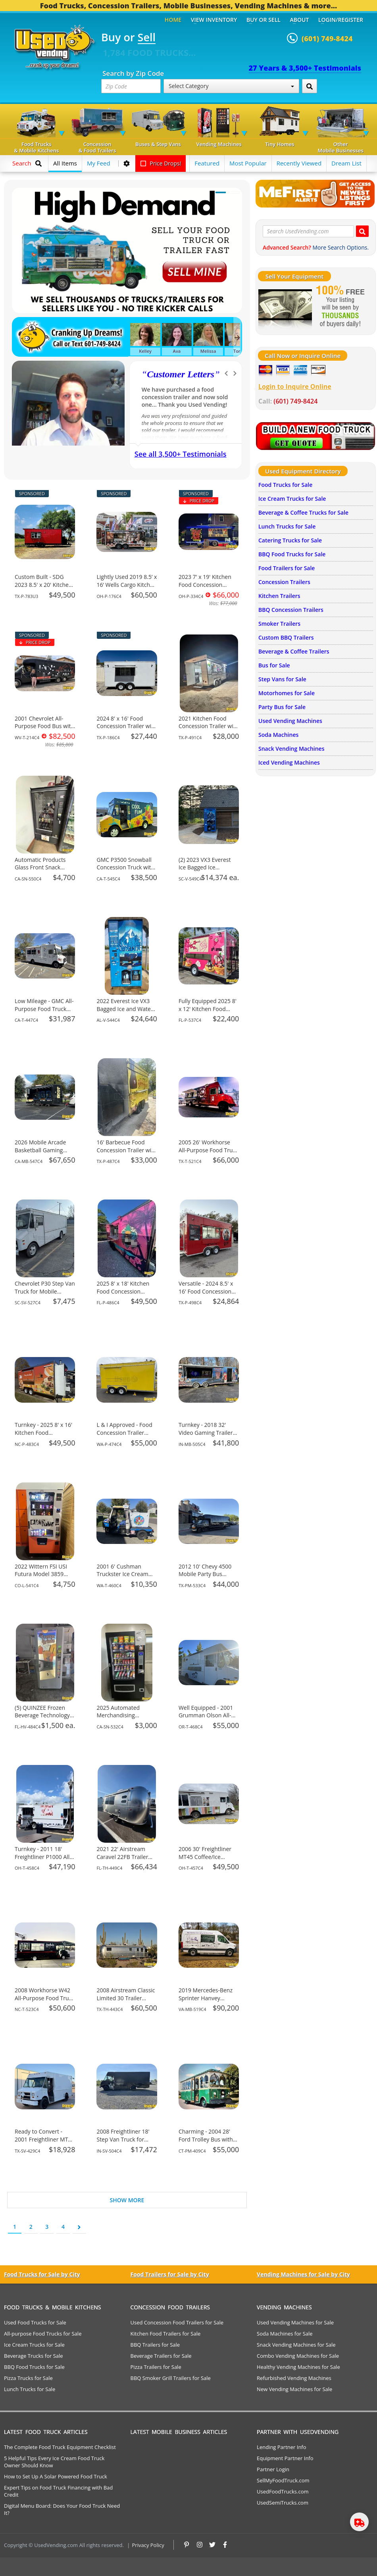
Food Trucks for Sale (285, 484)
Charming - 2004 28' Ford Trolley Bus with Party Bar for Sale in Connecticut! (206, 2143)
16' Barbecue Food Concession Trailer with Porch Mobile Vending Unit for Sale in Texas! (126, 1153)
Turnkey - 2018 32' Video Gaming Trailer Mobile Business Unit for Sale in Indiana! (206, 1436)
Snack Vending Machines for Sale (296, 2344)
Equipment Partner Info (285, 2458)
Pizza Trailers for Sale (156, 2366)
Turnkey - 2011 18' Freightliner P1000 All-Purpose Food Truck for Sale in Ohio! (43, 1860)
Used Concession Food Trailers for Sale (177, 2322)
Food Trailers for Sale (286, 568)
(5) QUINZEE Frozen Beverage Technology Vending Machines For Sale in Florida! (43, 1719)
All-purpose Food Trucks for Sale (42, 2333)
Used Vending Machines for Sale (295, 2322)
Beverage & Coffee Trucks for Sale (303, 512)
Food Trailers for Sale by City (170, 2274)
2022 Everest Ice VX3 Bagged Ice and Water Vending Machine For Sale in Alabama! (124, 1012)
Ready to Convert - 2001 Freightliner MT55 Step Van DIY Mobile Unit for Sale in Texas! (44, 2143)
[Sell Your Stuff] (285, 307)
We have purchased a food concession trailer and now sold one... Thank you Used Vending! (185, 397)
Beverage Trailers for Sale (161, 2355)
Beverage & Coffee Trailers (293, 651)
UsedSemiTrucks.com (282, 2502)
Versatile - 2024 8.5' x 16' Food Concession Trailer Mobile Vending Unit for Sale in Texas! (208, 1295)
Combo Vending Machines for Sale (298, 2355)
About (299, 19)
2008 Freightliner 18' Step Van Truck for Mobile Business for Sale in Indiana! (122, 2143)
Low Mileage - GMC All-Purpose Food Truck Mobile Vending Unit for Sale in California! (44, 1012)
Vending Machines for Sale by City (303, 2274)
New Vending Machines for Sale (294, 2389)
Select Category (231, 86)
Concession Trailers (284, 582)
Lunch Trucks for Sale (286, 526)
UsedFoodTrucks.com (282, 2491)
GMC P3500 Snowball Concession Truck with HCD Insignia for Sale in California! (126, 871)
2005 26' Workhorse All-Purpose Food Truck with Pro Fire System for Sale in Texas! (209, 1153)
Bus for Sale (274, 665)
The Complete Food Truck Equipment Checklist (60, 2447)
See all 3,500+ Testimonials (181, 454)
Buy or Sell (263, 19)
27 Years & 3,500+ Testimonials (305, 68)
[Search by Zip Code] (309, 86)
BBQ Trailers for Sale (155, 2344)
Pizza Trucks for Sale (28, 2378)
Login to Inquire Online (294, 386)
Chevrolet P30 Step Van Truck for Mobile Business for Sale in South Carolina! (45, 1295)
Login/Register (340, 19)
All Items (65, 163)
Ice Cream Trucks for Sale (292, 498)
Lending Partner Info (281, 2447)
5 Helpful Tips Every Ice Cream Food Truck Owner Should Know (54, 2462)
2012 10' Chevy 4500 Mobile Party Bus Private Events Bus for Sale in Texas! (207, 1578)
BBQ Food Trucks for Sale (291, 554)
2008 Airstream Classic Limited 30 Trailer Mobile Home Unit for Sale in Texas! (125, 2001)
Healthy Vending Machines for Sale (298, 2366)
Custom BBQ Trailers (286, 637)
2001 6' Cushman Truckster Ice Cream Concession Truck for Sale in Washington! (123, 1578)
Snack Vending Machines (291, 748)
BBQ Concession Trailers (290, 609)
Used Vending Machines (290, 721)
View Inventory (214, 19)
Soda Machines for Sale (285, 2333)
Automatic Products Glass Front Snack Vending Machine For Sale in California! (42, 871)
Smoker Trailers (279, 623)
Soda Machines (278, 734)
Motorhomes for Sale (286, 693)
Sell (147, 37)
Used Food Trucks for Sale (35, 2322)
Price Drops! (160, 163)
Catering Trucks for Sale (290, 540)
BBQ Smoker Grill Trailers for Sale (171, 2378)
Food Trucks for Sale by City (42, 2274)
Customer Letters (180, 374)
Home (173, 19)
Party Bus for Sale (282, 707)
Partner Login (273, 2469)
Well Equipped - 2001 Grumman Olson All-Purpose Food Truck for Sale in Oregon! (206, 1719)
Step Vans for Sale (282, 679)
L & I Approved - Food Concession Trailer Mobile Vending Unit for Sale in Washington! (126, 1436)
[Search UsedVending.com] (362, 231)
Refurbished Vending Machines (294, 2378)
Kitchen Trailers (279, 596)
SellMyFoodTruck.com (283, 2480)
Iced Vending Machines (289, 762)
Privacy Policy (148, 2545)
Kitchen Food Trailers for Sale (166, 2333)
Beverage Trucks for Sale (33, 2355)
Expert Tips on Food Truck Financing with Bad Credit (58, 2491)
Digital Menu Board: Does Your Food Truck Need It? (62, 2509)
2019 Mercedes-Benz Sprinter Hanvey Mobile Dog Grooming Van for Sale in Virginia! (208, 2001)
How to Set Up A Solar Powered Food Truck (55, 2476)
